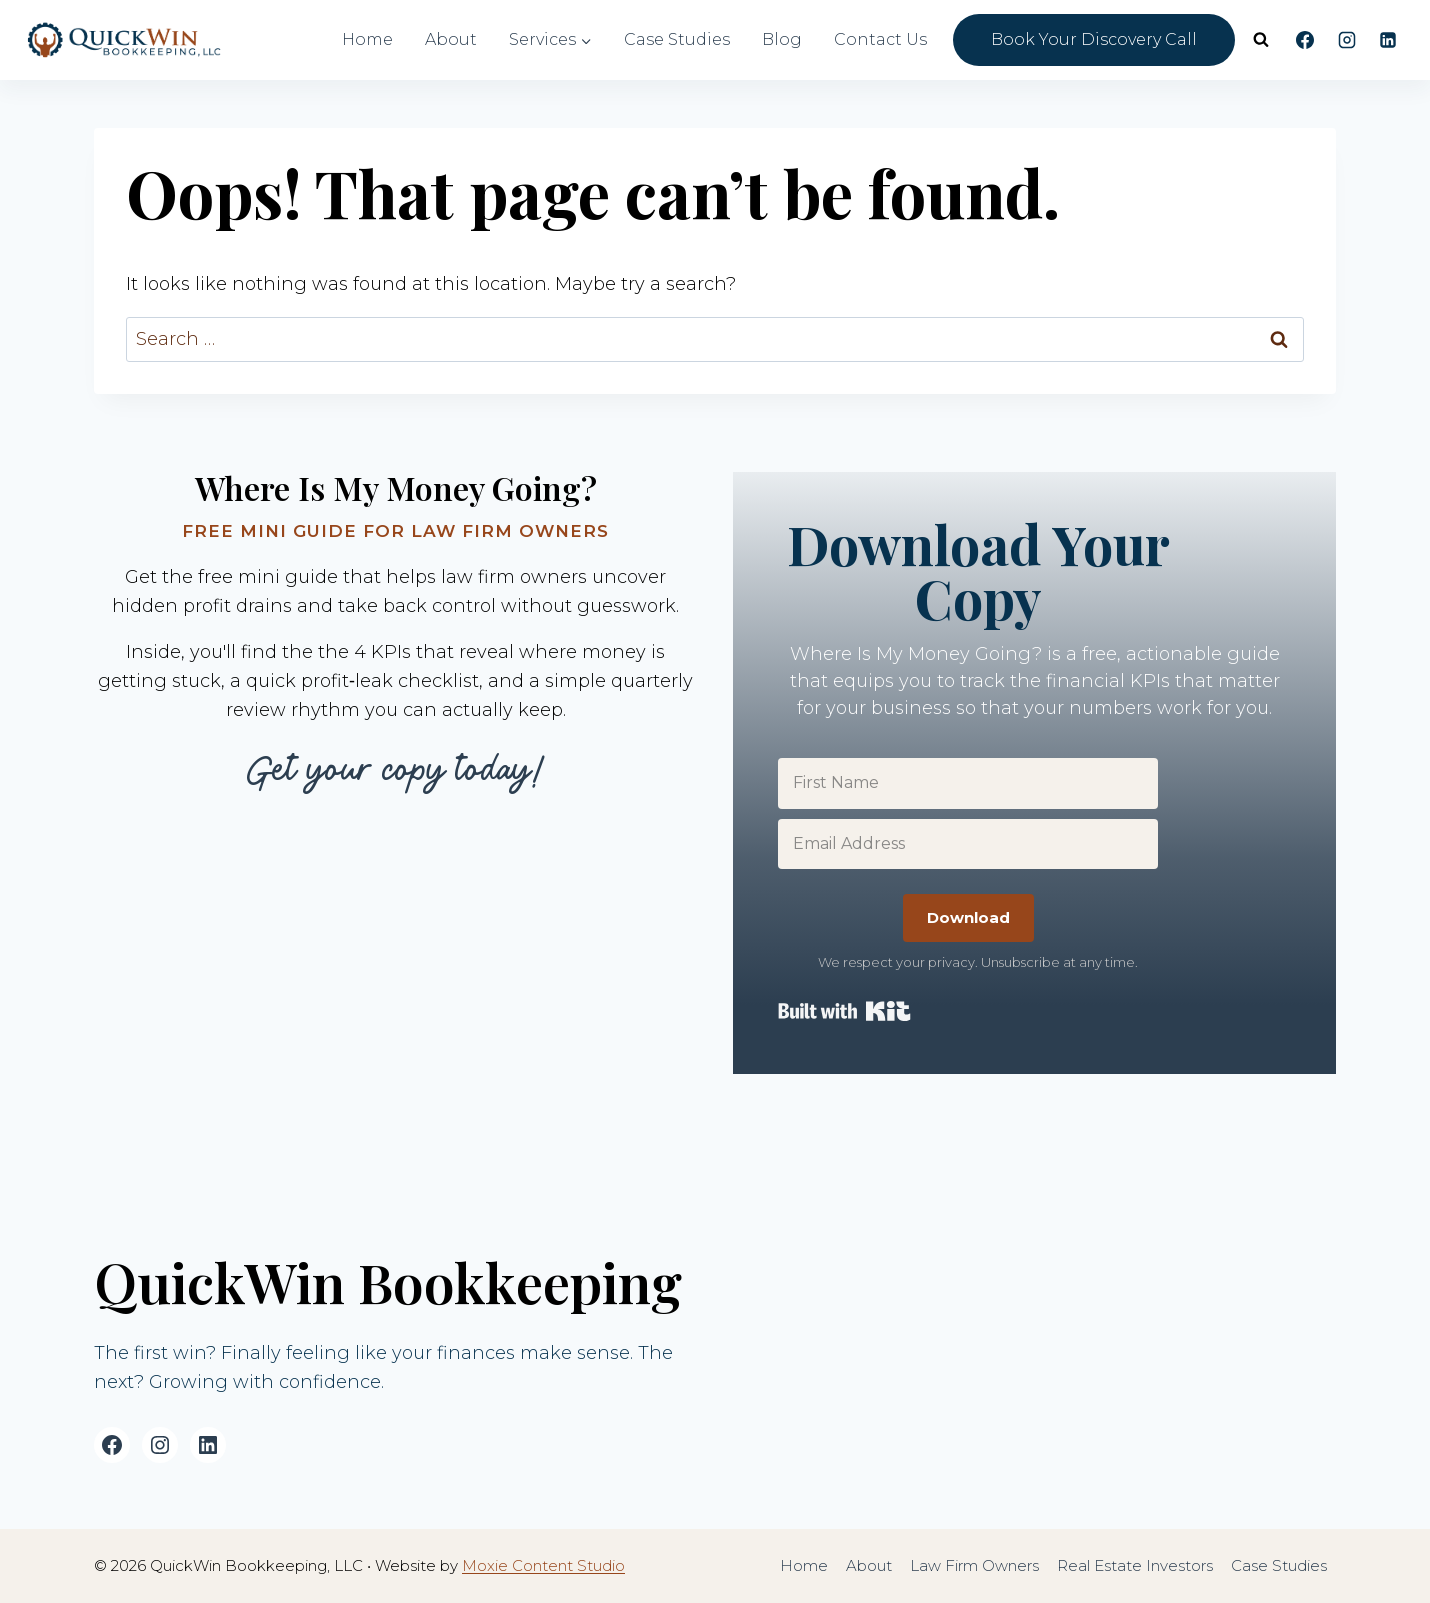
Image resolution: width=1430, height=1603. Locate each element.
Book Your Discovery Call (1094, 39)
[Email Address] (968, 844)
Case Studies (677, 39)
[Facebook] (1305, 40)
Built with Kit (844, 1011)
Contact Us (880, 39)
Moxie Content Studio (543, 1565)
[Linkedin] (1388, 40)
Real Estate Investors (1135, 1565)
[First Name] (968, 783)
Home (367, 39)
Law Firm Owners (974, 1565)
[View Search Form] (1261, 40)
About (451, 39)
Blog (782, 39)
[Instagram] (1347, 40)
